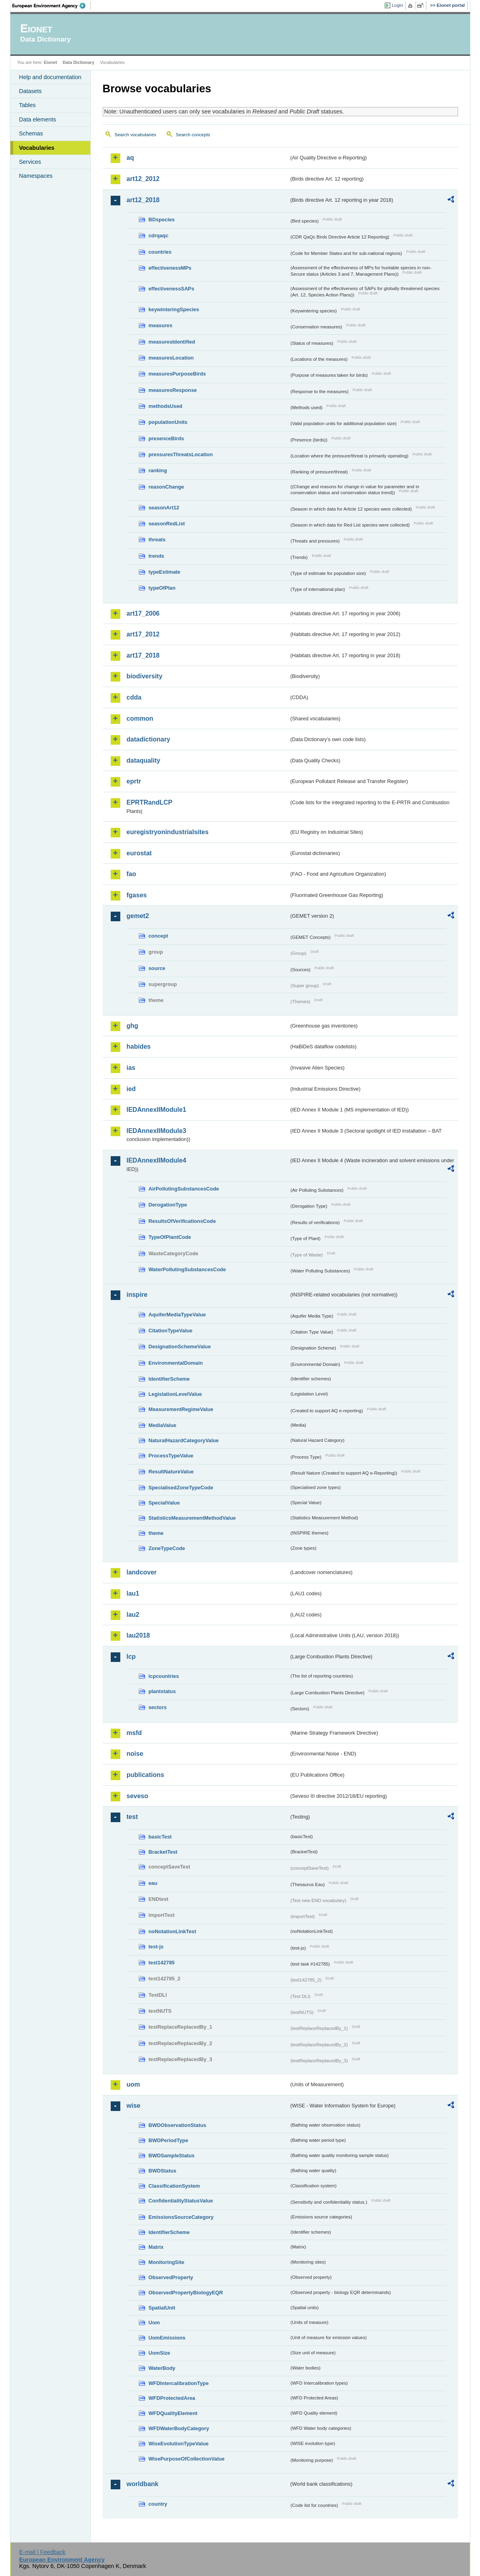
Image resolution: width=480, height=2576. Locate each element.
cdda (134, 697)
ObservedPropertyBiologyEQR (186, 2293)
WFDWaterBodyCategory (179, 2428)
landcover (142, 1572)
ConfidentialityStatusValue (181, 2201)
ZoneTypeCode (167, 1548)
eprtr (134, 781)
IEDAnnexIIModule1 (156, 1109)
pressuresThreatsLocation (181, 454)
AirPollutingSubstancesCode (184, 1189)
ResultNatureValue (171, 1472)
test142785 (162, 1963)
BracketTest (163, 1852)
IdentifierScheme (169, 1379)
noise (135, 1753)
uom (133, 2084)
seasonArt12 (164, 508)
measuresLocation (171, 358)
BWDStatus (163, 2171)
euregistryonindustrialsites (168, 832)
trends (156, 556)
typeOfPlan (162, 588)
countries (160, 252)
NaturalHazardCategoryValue (184, 1440)
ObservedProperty (171, 2277)
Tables (27, 105)
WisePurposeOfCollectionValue (187, 2459)
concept (158, 936)
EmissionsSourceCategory (181, 2217)
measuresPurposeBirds (177, 374)
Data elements (37, 119)
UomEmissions (167, 2338)
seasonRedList (167, 524)
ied (131, 1088)
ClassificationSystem (174, 2186)
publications (145, 1774)
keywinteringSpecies (174, 309)
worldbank (143, 2484)
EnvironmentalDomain (176, 1363)
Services (30, 162)
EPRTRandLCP (150, 802)
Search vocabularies (135, 134)
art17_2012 (143, 634)
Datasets (30, 91)
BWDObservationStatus (177, 2125)
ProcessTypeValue (171, 1456)
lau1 (133, 1593)
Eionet (50, 62)
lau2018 (138, 1635)
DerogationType (168, 1205)
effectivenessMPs (170, 268)
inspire (137, 1294)
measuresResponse (173, 390)
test (132, 1816)
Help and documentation (50, 77)
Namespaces (36, 176)
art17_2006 (143, 613)
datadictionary (148, 739)
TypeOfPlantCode (170, 1237)
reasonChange (166, 487)
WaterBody (162, 2368)
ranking (158, 470)
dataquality (143, 760)
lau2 (133, 1614)
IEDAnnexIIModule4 (156, 1160)
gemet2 (138, 915)
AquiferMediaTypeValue (177, 1315)
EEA (51, 6)
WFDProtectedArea (172, 2398)
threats (157, 540)
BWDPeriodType (168, 2140)
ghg (132, 1025)
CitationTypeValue (171, 1331)
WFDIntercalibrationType (179, 2383)
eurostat (139, 853)
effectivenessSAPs (172, 289)
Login (397, 5)
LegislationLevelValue (175, 1394)
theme (156, 1533)
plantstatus (162, 1691)
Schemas (31, 133)
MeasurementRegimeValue (181, 1409)
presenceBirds (166, 438)
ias (131, 1067)
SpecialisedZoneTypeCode (181, 1488)
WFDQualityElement (173, 2413)
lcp (131, 1656)
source (157, 968)
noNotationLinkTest (172, 1931)
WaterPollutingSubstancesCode (187, 1269)
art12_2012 (143, 178)
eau (153, 1883)
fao (131, 874)
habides (139, 1046)
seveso (137, 1796)
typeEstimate (165, 572)
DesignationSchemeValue (180, 1347)
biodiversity (145, 676)
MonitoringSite (167, 2262)
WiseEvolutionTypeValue (179, 2444)
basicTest (160, 1837)
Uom (154, 2323)
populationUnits (168, 422)
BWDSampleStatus (172, 2156)
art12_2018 (143, 200)
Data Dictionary (78, 62)
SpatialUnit (162, 2308)
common (140, 718)
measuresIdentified (172, 342)
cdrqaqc (159, 236)
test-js (156, 1947)
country (158, 2504)
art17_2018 (143, 655)
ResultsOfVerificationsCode (182, 1221)
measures (161, 325)
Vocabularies (37, 148)
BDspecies (162, 220)
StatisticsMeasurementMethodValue (192, 1518)
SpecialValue (164, 1503)
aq (130, 157)
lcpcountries (164, 1676)
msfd (134, 1732)
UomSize (159, 2353)
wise (134, 2105)
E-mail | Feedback (42, 2552)
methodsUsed (166, 406)
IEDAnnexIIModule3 (156, 1130)
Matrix (156, 2247)
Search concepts (193, 134)
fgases (137, 895)
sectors (158, 1707)
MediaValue (163, 1425)
